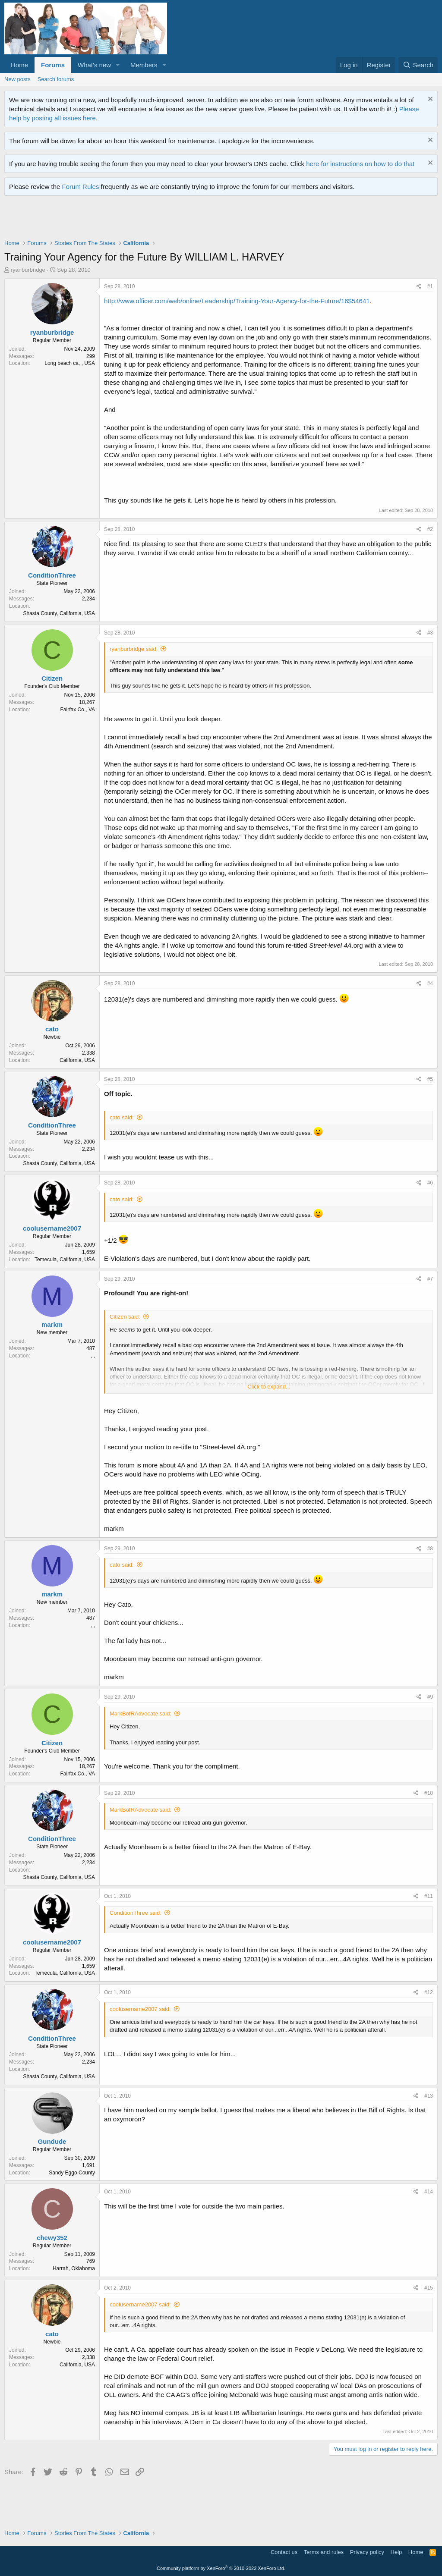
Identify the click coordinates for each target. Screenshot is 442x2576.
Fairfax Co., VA (77, 710)
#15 (428, 2288)
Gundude (52, 2141)
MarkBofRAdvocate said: (140, 1713)
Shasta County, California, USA (59, 613)
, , (93, 1356)
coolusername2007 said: (140, 2009)
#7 (430, 1279)
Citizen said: (125, 1316)
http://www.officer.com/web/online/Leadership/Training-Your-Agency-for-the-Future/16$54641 (237, 301)
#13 (428, 2096)
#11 (428, 1896)
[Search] (418, 65)
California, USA (77, 1060)
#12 (428, 1992)
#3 (430, 633)
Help (396, 2552)
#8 (430, 1549)
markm (52, 1324)
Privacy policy (367, 2552)
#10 (428, 1793)
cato (52, 1029)
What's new (94, 65)
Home (19, 65)
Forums (53, 65)
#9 (430, 1697)
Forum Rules (80, 186)
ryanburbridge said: (134, 649)
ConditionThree (52, 575)
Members (144, 65)
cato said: (122, 1117)
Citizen (52, 678)
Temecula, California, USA (65, 1260)
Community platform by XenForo (221, 2568)
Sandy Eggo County (72, 2173)
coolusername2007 (52, 1228)
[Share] (419, 287)
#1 (430, 286)
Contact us (284, 2552)
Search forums (56, 79)
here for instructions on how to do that (360, 163)
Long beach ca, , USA (69, 363)
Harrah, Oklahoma (74, 2268)
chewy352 (52, 2237)
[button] (118, 65)
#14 (428, 2192)
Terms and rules (324, 2552)
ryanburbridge (28, 270)
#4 (430, 983)
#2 (430, 529)
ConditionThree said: (135, 1913)
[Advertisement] (161, 219)
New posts (17, 79)
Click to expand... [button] (268, 1386)
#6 (430, 1183)
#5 (430, 1079)
